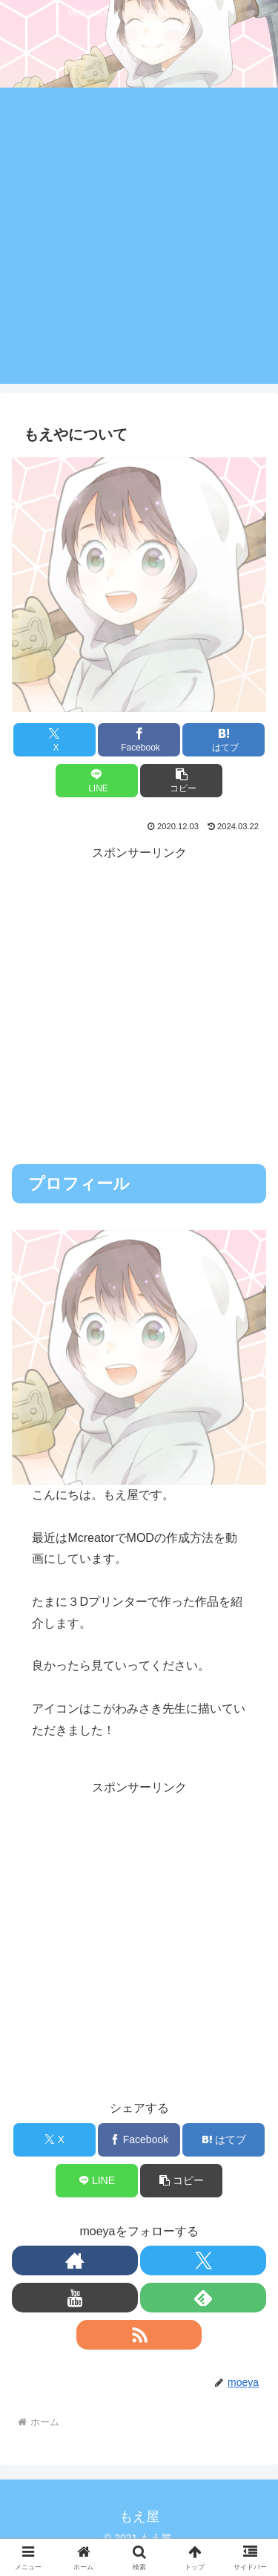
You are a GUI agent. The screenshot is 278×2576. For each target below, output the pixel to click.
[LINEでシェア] (97, 780)
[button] (181, 780)
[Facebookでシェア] (139, 739)
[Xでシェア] (54, 739)
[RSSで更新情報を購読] (139, 2335)
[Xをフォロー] (203, 2260)
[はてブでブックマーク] (223, 739)
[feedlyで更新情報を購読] (203, 2297)
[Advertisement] (139, 244)
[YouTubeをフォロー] (75, 2297)
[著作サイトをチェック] (75, 2260)
